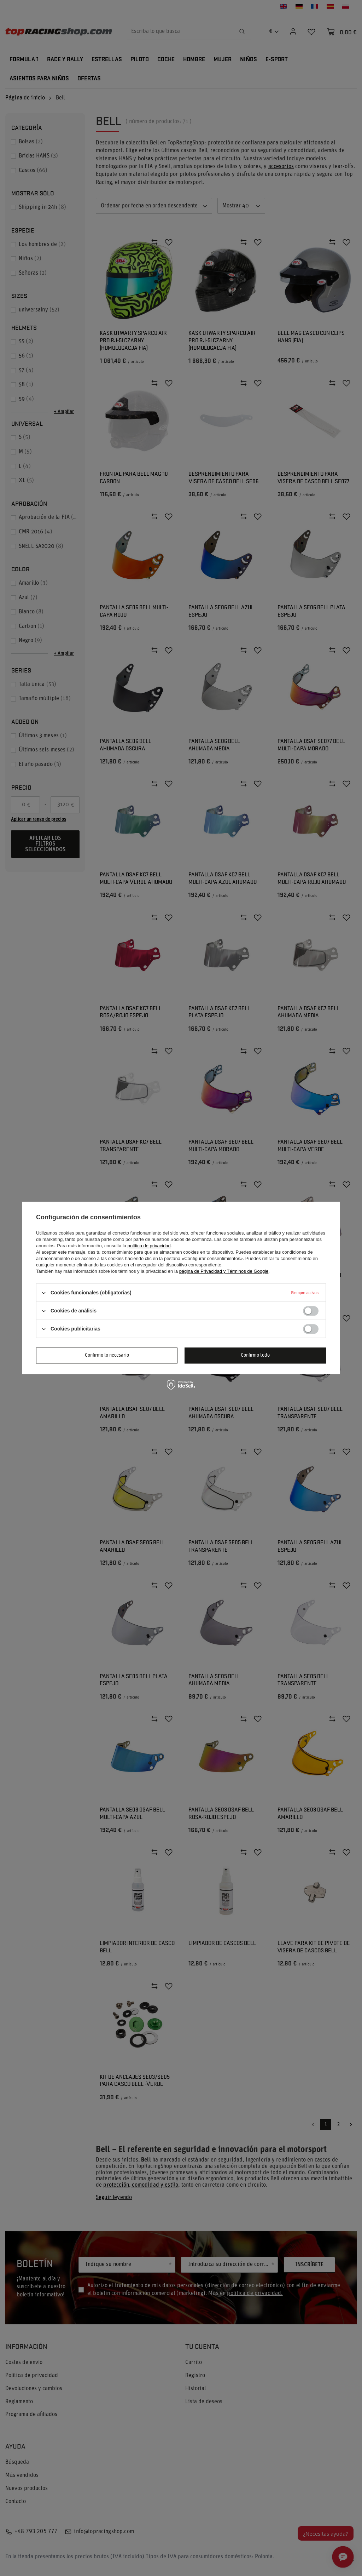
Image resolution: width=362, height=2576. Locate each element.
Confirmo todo (255, 1355)
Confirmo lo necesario (107, 1355)
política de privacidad (149, 1245)
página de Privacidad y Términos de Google (224, 1271)
